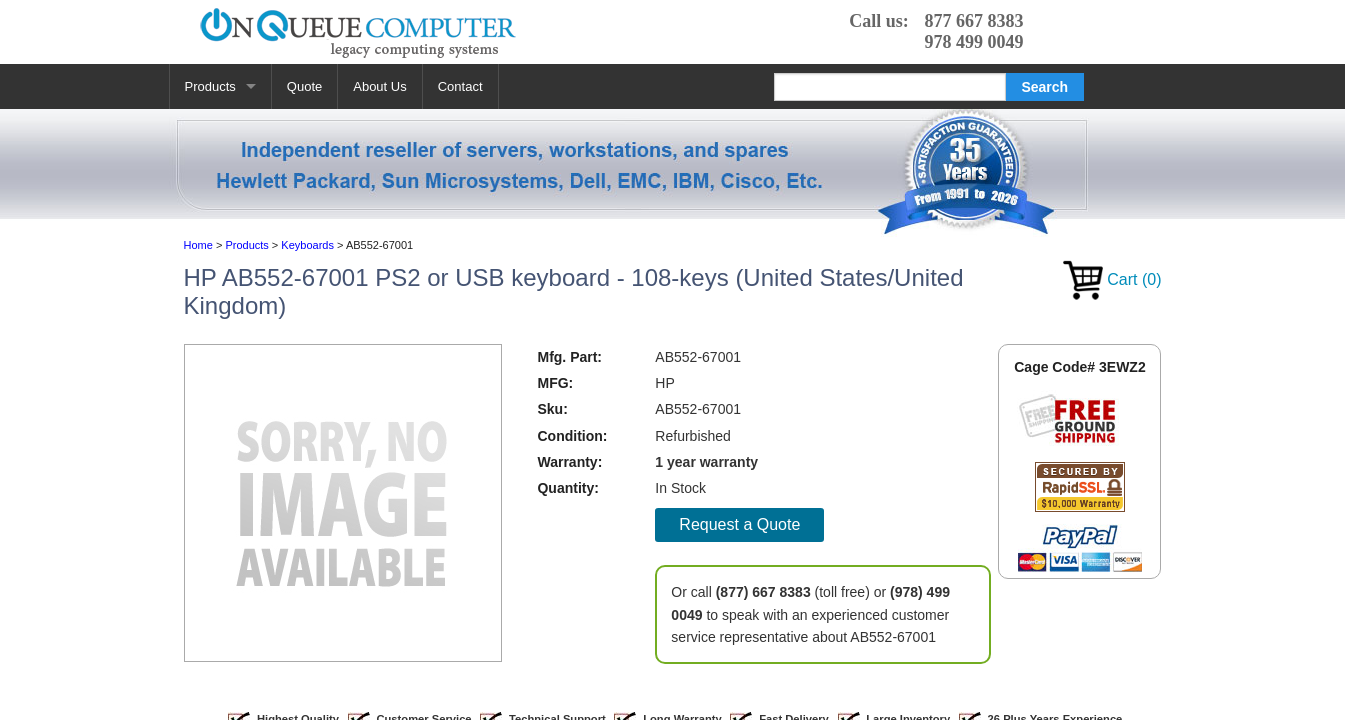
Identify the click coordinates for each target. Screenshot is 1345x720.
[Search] (890, 87)
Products (210, 86)
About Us (379, 86)
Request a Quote (739, 524)
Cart (1112, 279)
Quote (304, 86)
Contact (460, 86)
